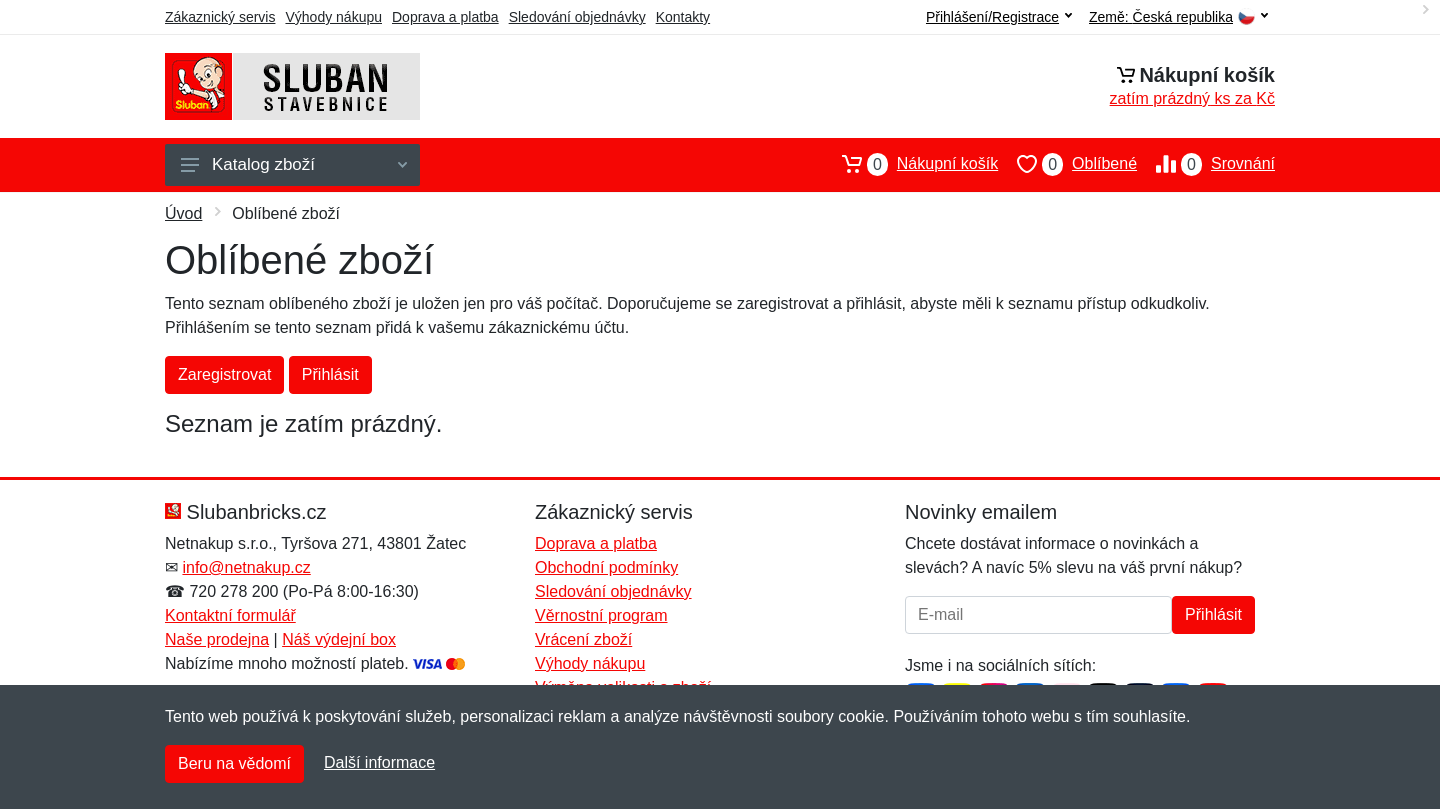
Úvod (183, 213)
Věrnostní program (601, 615)
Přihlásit (330, 374)
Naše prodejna (217, 639)
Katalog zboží (294, 164)
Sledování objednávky (577, 17)
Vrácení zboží (583, 639)
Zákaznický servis (220, 17)
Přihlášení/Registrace (999, 17)
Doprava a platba (445, 17)
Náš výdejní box (339, 639)
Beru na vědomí (234, 763)
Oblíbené (1067, 164)
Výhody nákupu (333, 17)
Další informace (379, 762)
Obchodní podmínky (606, 567)
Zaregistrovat (224, 374)
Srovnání (1206, 164)
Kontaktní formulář (230, 615)
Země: (1178, 17)
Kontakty (683, 17)
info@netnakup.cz (246, 567)
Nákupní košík (910, 164)
